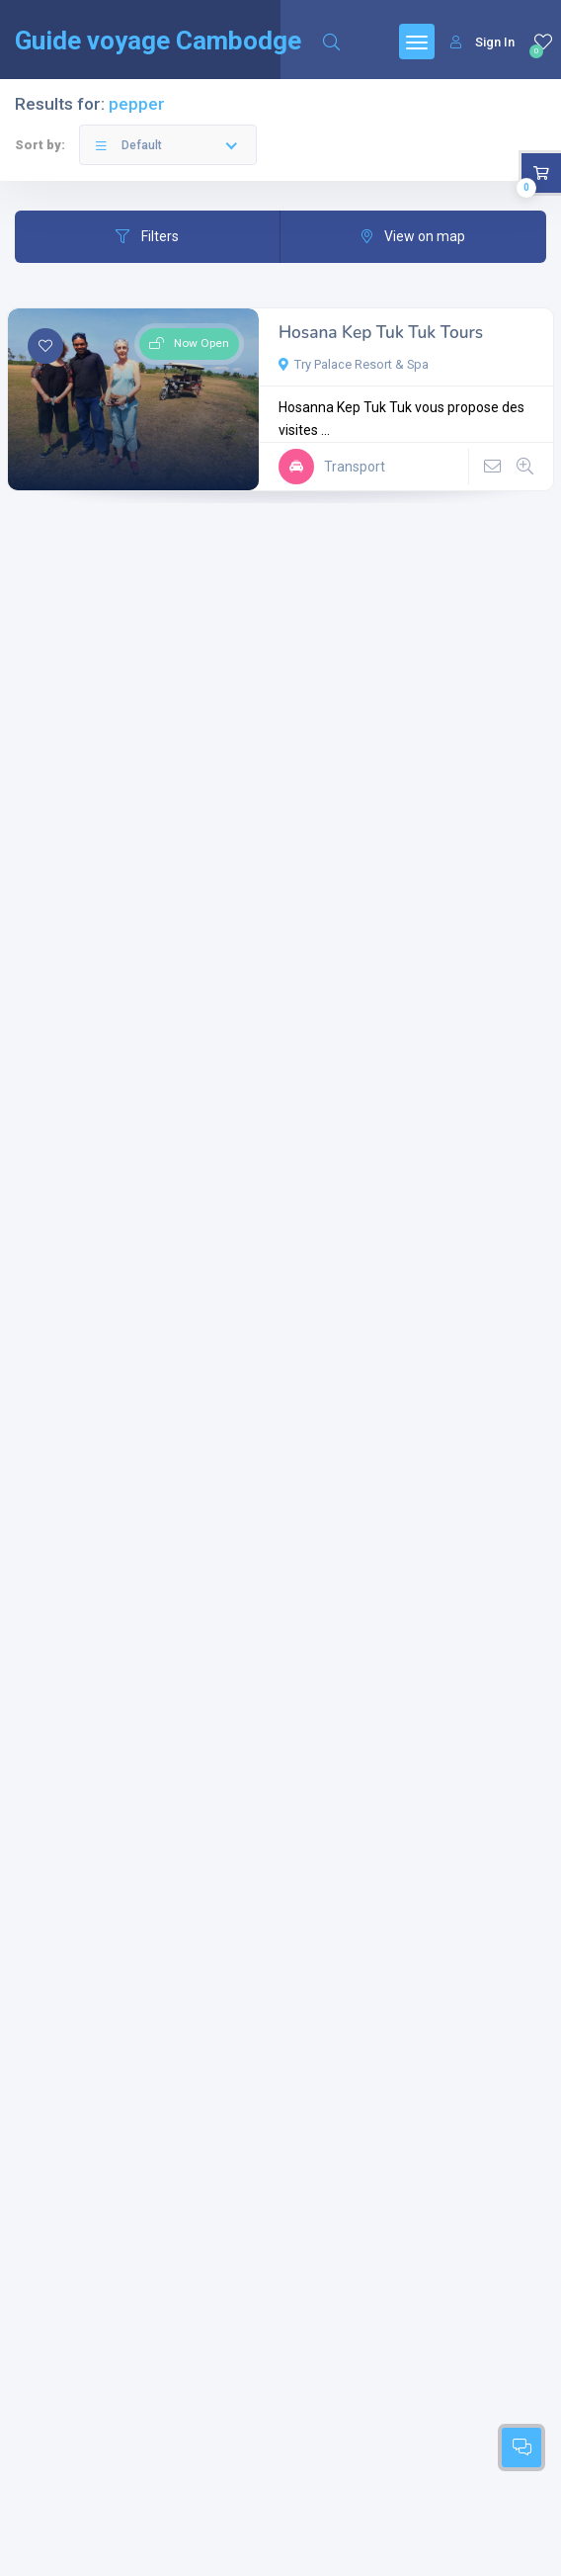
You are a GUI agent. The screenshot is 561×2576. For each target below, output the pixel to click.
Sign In (482, 42)
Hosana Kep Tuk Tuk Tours (381, 332)
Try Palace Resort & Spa (354, 364)
